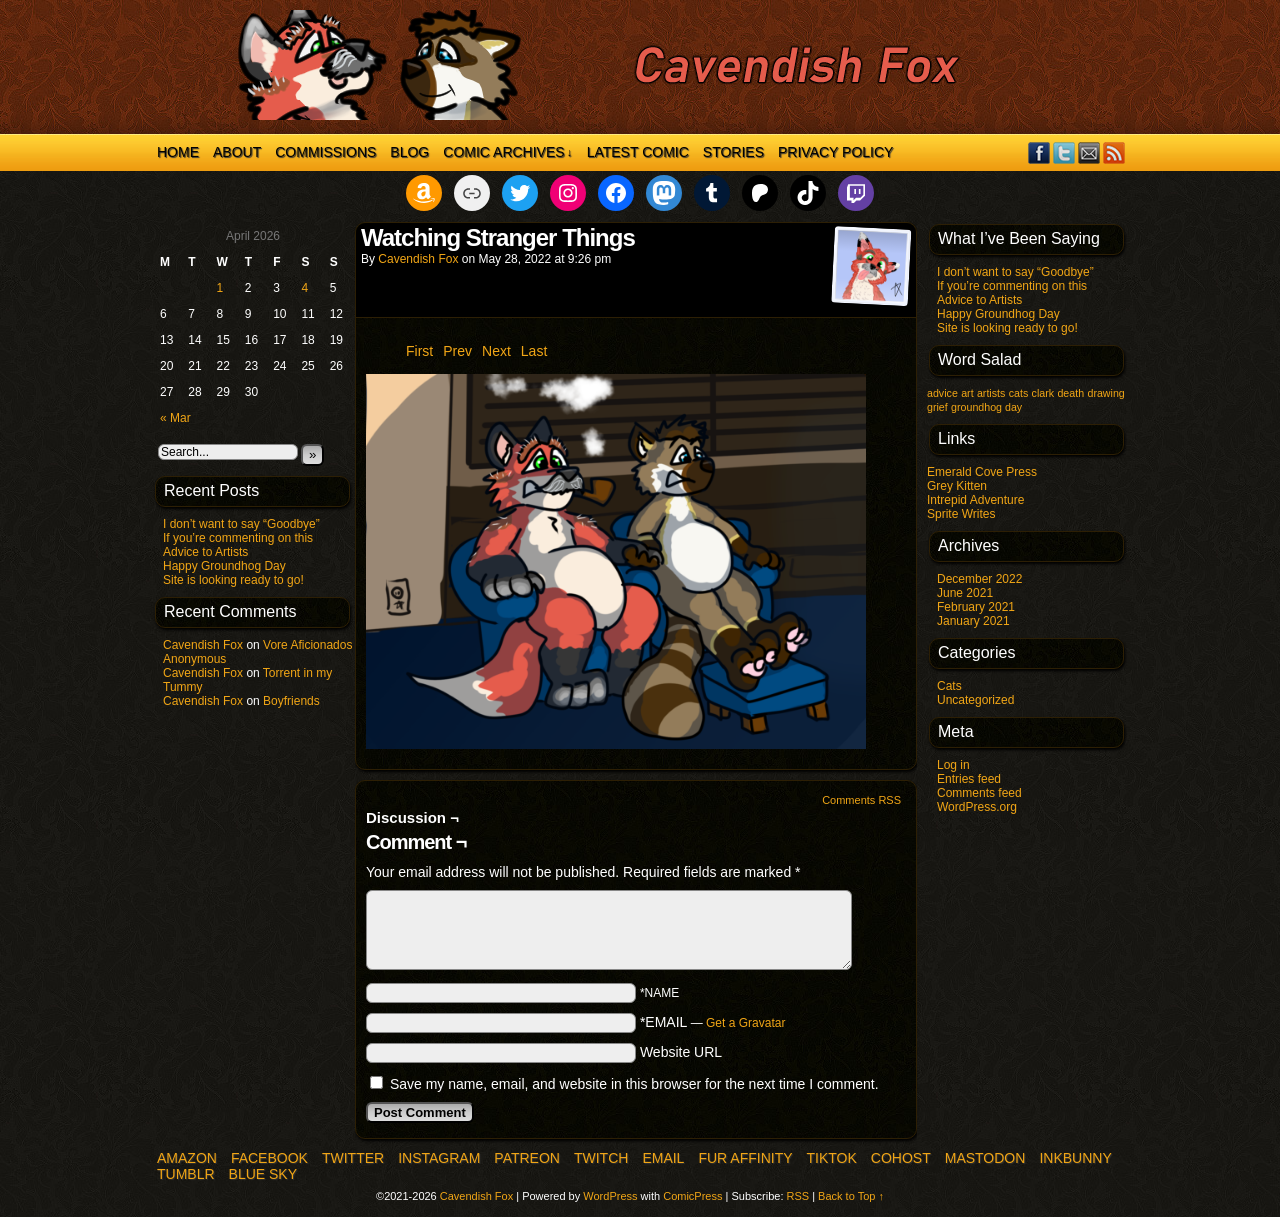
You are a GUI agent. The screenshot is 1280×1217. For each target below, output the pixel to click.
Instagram (439, 1158)
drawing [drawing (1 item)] (1105, 393)
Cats (949, 686)
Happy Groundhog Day (224, 566)
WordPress (610, 1196)
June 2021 (965, 593)
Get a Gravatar (745, 1023)
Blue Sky (263, 1174)
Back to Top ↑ (851, 1196)
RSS (1114, 152)
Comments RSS (861, 800)
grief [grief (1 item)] (937, 407)
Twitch (601, 1158)
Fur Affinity (745, 1158)
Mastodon (985, 1158)
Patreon (527, 1158)
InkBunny (1075, 1158)
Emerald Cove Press (982, 472)
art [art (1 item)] (967, 393)
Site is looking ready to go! (233, 580)
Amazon (187, 1158)
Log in (953, 765)
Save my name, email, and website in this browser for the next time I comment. (634, 1084)
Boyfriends (291, 701)
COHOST (901, 1158)
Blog (409, 152)
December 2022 (979, 579)
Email (1089, 152)
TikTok (832, 1158)
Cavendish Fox (203, 645)
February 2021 (976, 607)
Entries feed (969, 779)
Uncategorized (975, 700)
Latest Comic (638, 152)
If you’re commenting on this (238, 538)
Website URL (681, 1052)
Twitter (1064, 152)
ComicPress (692, 1196)
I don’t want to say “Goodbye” (241, 524)
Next (496, 351)
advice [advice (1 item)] (942, 393)
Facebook (1039, 152)
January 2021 (973, 621)
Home (178, 152)
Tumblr (186, 1174)
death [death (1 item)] (1070, 393)
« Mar (175, 418)
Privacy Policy (835, 152)
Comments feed (979, 793)
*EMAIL (713, 1022)
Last (534, 351)
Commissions (325, 152)
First (419, 351)
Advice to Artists (205, 552)
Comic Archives (507, 152)
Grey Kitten (957, 486)
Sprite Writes (961, 514)
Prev (457, 351)
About (237, 152)
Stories (733, 152)
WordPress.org (977, 807)
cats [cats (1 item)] (1019, 393)
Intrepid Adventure (975, 500)
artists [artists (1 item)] (991, 393)
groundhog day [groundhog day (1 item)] (986, 407)
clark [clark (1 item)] (1043, 393)
